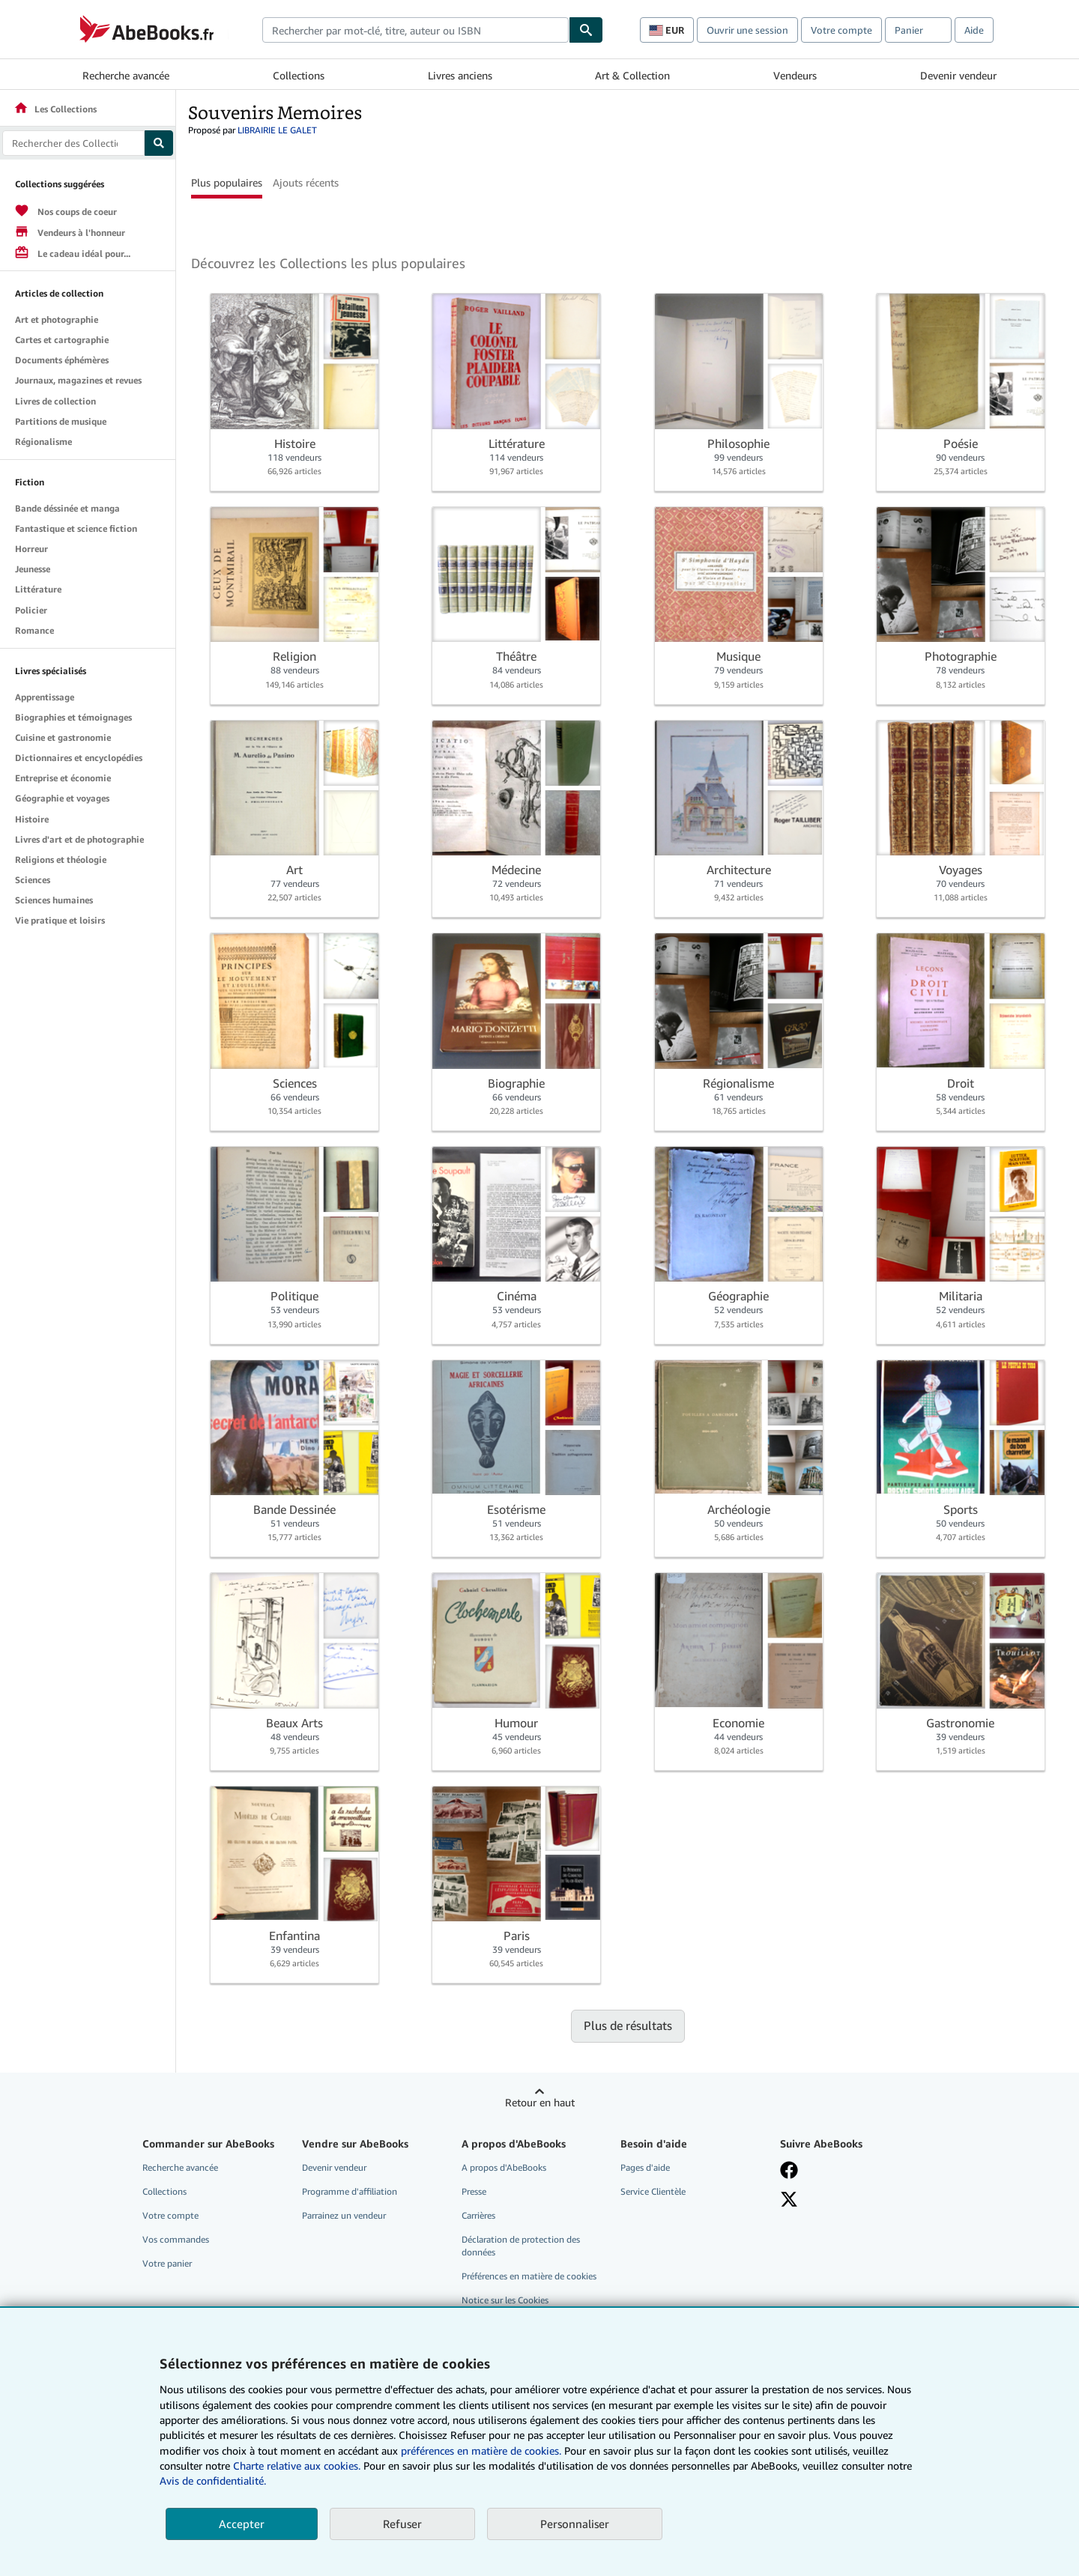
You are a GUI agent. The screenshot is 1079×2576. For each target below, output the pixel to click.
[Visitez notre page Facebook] (789, 2170)
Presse (474, 2191)
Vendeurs (795, 75)
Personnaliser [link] (574, 2523)
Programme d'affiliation (349, 2191)
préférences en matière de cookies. (481, 2450)
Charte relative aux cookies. (298, 2465)
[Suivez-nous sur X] (789, 2199)
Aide (974, 30)
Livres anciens (460, 75)
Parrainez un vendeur (344, 2215)
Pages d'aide (645, 2167)
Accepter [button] (242, 2523)
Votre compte (841, 30)
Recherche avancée (125, 75)
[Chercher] (585, 30)
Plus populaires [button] (226, 182)
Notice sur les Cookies (505, 2300)
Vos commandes (175, 2239)
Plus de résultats (628, 2025)
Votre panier (167, 2263)
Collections (298, 75)
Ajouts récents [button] (306, 182)
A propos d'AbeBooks (504, 2167)
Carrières (478, 2215)
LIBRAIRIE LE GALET (277, 130)
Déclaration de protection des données (521, 2246)
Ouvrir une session (747, 30)
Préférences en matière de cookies (529, 2276)
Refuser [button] (402, 2523)
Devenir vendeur (958, 75)
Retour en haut (540, 2102)
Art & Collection (632, 75)
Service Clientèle (653, 2191)
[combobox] (415, 30)
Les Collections (55, 109)
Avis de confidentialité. (213, 2480)
